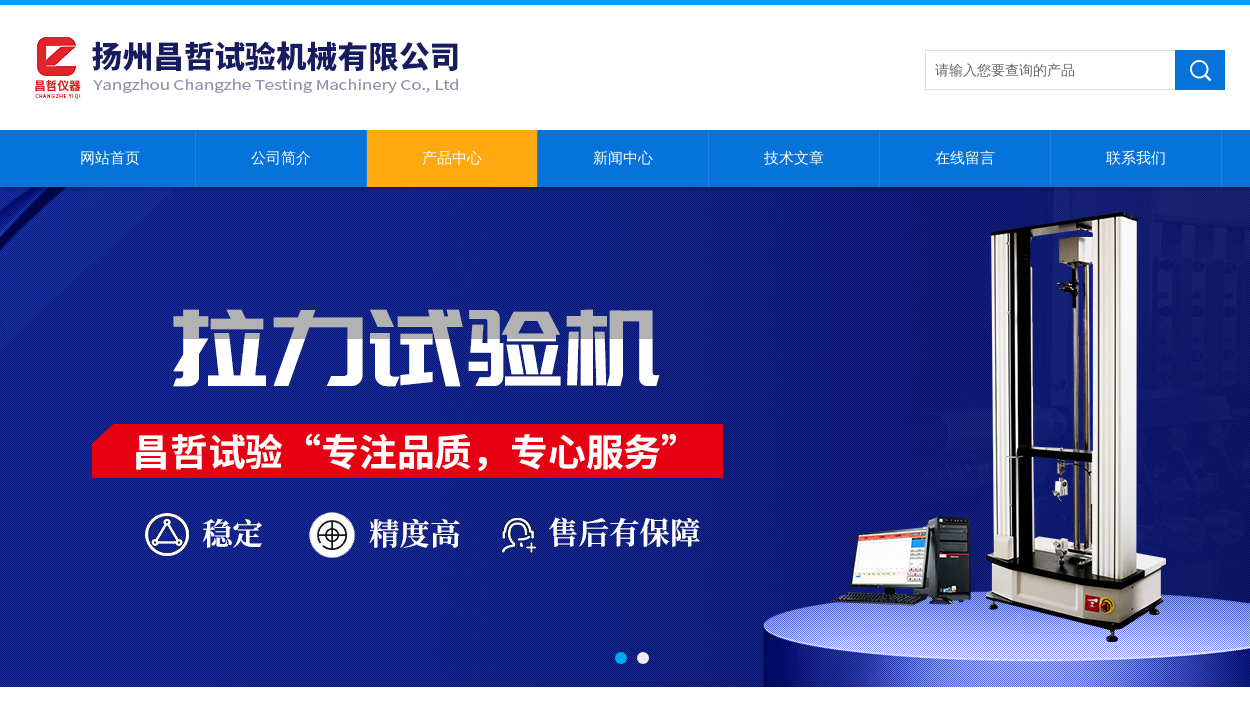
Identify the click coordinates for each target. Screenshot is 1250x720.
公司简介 (281, 158)
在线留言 (965, 158)
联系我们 (1136, 158)
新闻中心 (623, 158)
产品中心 (452, 158)
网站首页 (110, 158)
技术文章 (794, 158)
